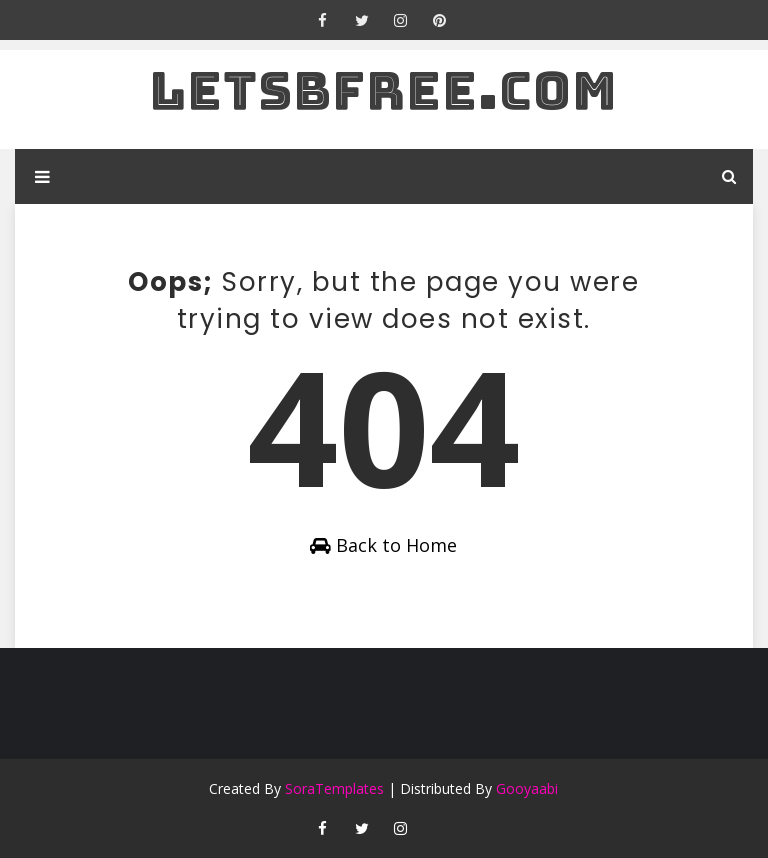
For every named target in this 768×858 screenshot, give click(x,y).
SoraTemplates (334, 788)
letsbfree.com (383, 90)
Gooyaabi (527, 788)
